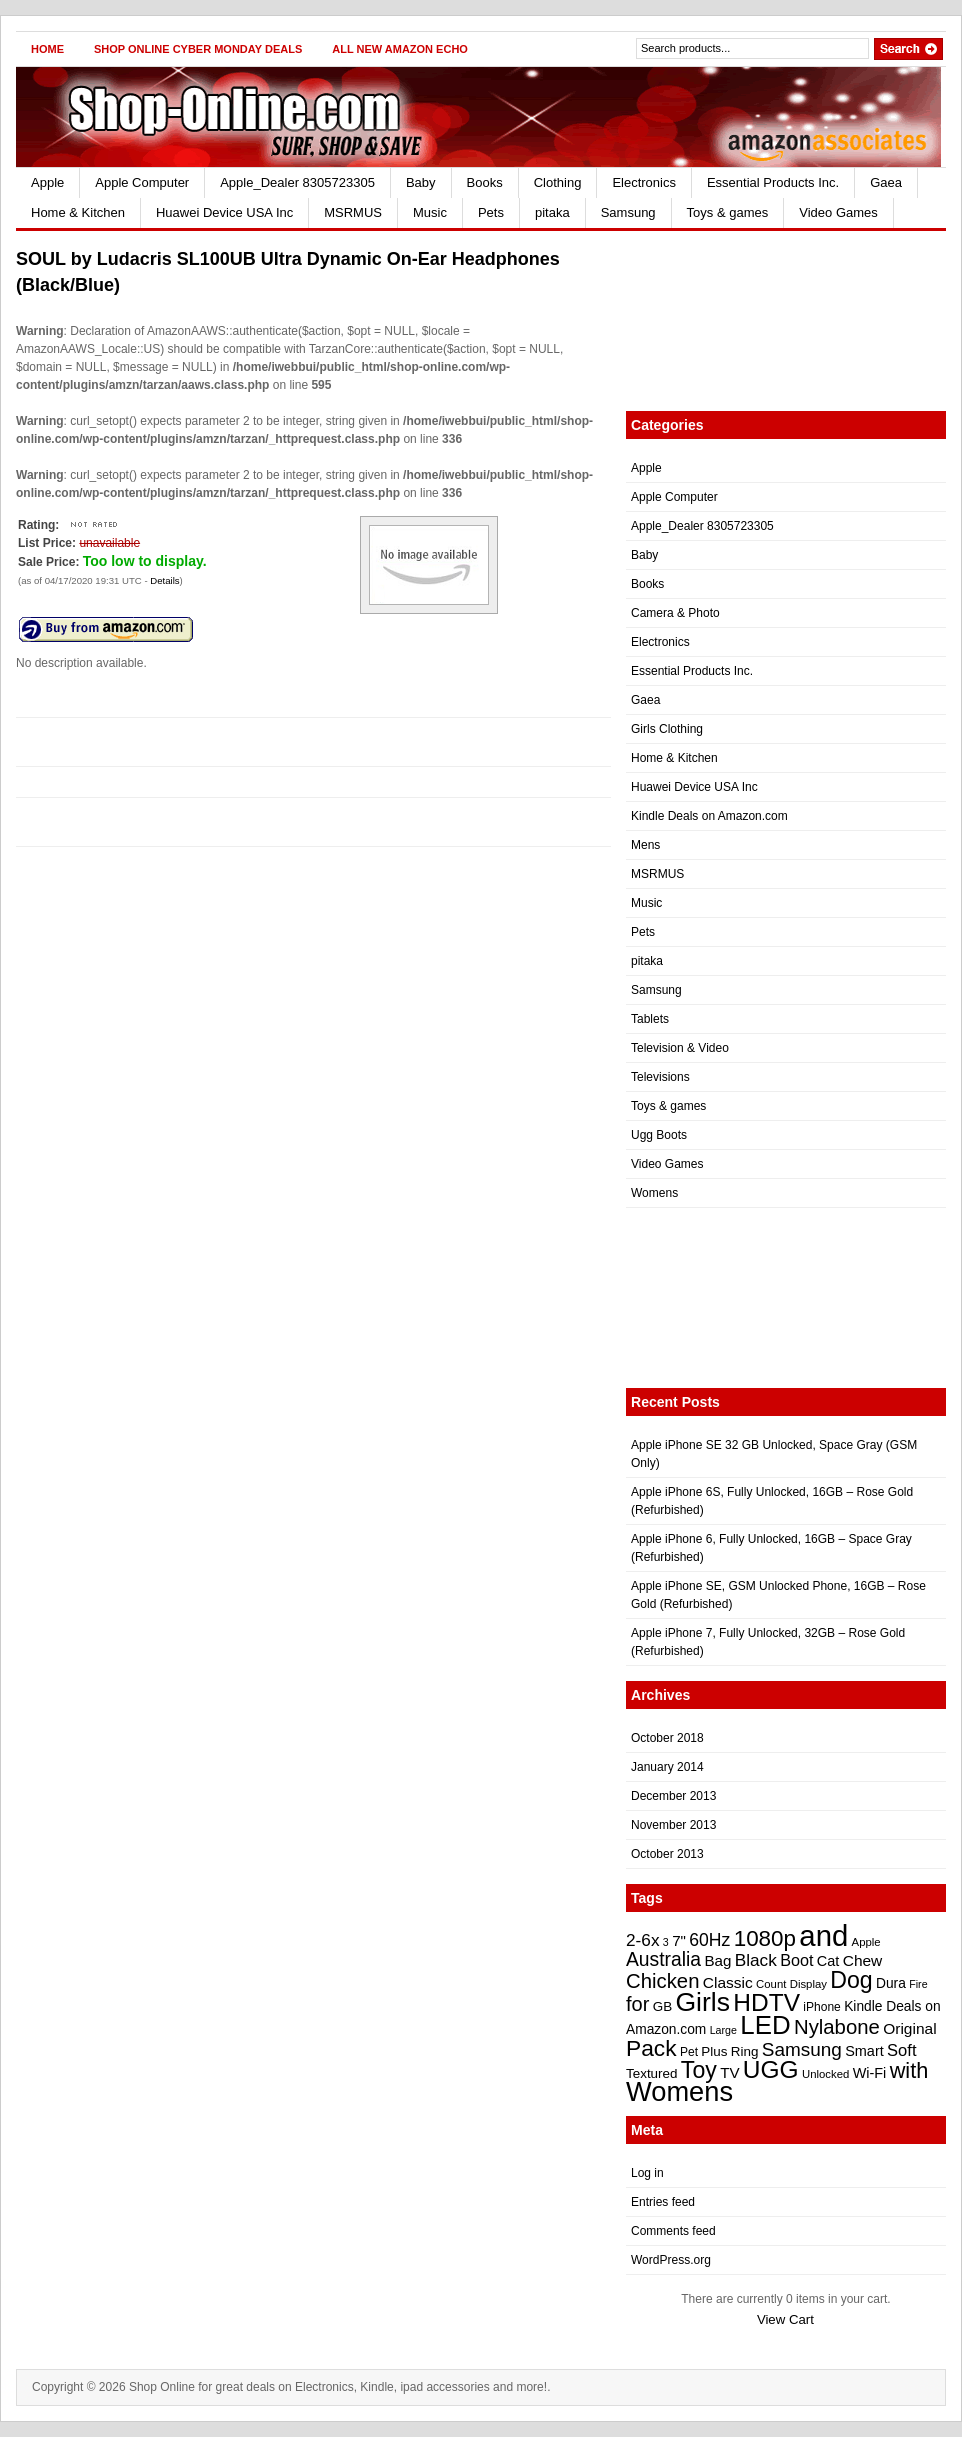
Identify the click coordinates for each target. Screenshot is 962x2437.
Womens (654, 1193)
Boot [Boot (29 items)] (796, 1960)
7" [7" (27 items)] (679, 1940)
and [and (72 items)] (823, 1935)
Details (164, 580)
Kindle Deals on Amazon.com (709, 816)
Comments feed (673, 2231)
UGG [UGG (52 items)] (771, 2069)
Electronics (644, 182)
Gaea (886, 182)
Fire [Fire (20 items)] (918, 1984)
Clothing (558, 182)
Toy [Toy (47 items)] (699, 2070)
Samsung (628, 212)
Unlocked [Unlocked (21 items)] (825, 2074)
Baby (421, 182)
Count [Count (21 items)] (771, 1984)
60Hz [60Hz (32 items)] (709, 1940)
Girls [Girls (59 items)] (702, 2002)
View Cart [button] (785, 2319)
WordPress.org (671, 2260)
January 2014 (667, 1767)
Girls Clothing (667, 729)
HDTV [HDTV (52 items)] (766, 2002)
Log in (647, 2173)
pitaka (552, 212)
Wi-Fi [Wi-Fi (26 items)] (870, 2073)
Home (47, 49)
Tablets (650, 1019)
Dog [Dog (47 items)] (851, 1980)
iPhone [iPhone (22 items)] (821, 2007)
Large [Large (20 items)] (723, 2030)
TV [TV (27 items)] (729, 2072)
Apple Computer (142, 182)
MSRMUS (353, 212)
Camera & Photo (675, 613)
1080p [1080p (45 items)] (765, 1938)
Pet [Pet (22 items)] (689, 2052)
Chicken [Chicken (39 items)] (662, 1981)
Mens (645, 845)
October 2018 (667, 1738)
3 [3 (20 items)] (666, 1942)
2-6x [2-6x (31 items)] (643, 1940)
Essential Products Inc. (773, 182)
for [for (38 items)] (637, 2004)
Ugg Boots (659, 1135)
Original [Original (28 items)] (909, 2028)
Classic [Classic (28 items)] (728, 1982)
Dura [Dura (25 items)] (891, 1983)
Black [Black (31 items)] (756, 1960)
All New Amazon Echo (400, 49)
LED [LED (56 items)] (765, 2025)
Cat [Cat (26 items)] (828, 1961)
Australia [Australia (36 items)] (663, 1959)
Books (485, 182)
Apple (47, 182)
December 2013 (673, 1796)
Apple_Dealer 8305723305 (297, 182)
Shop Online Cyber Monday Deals (198, 49)
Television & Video (680, 1048)
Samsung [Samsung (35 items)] (802, 2049)
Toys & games (728, 212)
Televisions (660, 1077)
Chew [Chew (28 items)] (863, 1960)
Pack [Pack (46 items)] (651, 2048)
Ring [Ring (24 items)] (745, 2051)
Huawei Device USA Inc (224, 212)
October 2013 (667, 1854)
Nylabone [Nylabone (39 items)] (837, 2027)
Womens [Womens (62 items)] (679, 2091)
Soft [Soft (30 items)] (901, 2050)
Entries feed (663, 2202)
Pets (491, 212)
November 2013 (673, 1825)
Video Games (838, 212)
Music (430, 212)
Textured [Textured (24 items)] (651, 2073)
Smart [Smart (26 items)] (864, 2051)
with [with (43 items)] (909, 2070)
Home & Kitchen (78, 212)
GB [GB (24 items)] (662, 2006)
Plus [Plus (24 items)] (714, 2051)
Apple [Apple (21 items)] (866, 1942)
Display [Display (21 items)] (808, 1984)
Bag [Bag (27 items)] (717, 1960)
